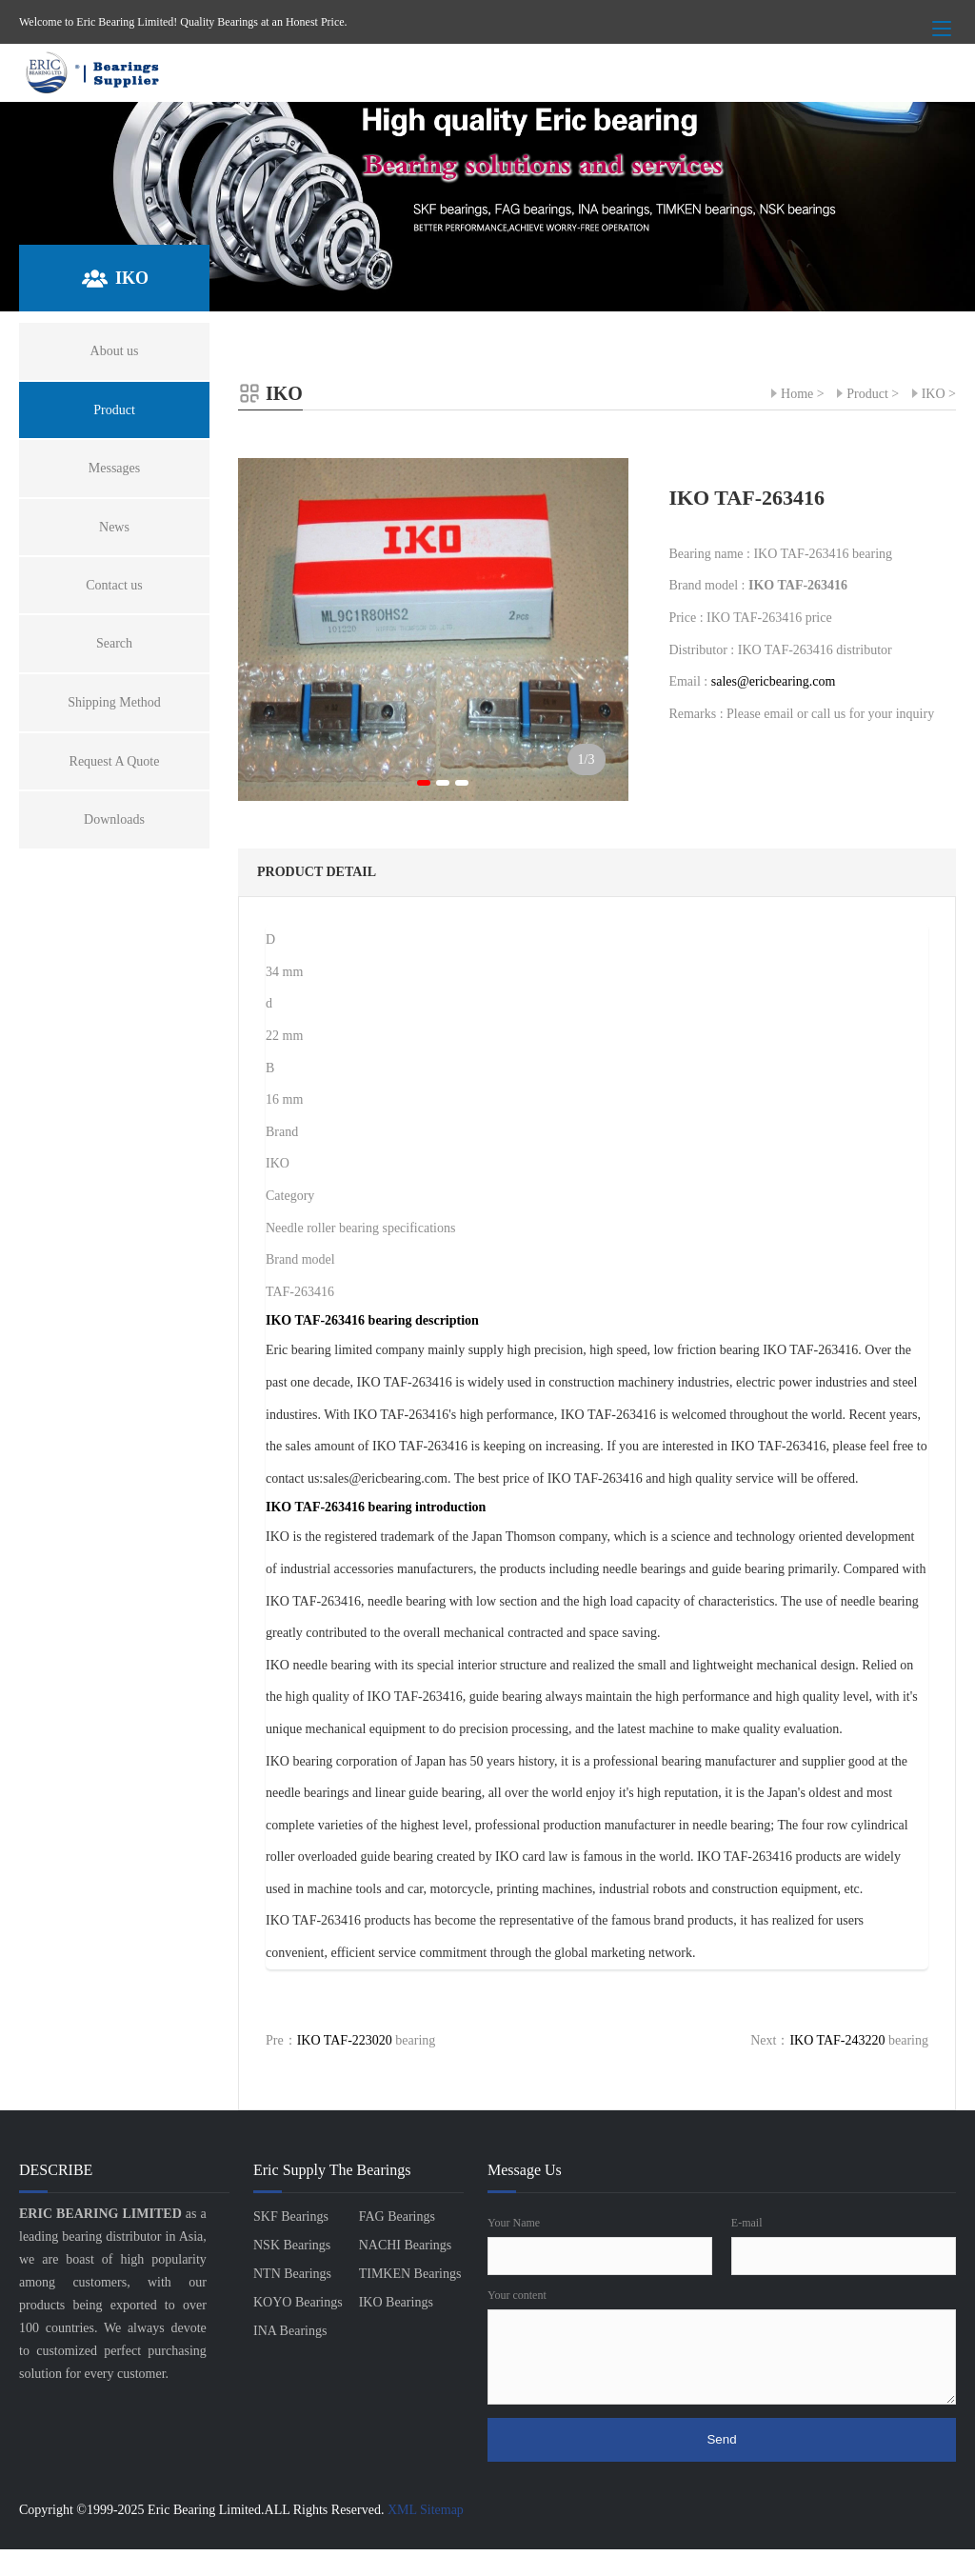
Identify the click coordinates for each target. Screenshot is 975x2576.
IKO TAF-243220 (837, 2040)
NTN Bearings (292, 2273)
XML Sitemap (426, 2510)
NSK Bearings (291, 2245)
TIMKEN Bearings (410, 2273)
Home (797, 394)
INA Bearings (290, 2331)
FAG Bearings (397, 2216)
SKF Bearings (290, 2216)
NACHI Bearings (405, 2245)
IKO (933, 394)
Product (867, 394)
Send (721, 2439)
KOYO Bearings (298, 2302)
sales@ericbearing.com (773, 681)
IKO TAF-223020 (344, 2040)
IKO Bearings (396, 2302)
